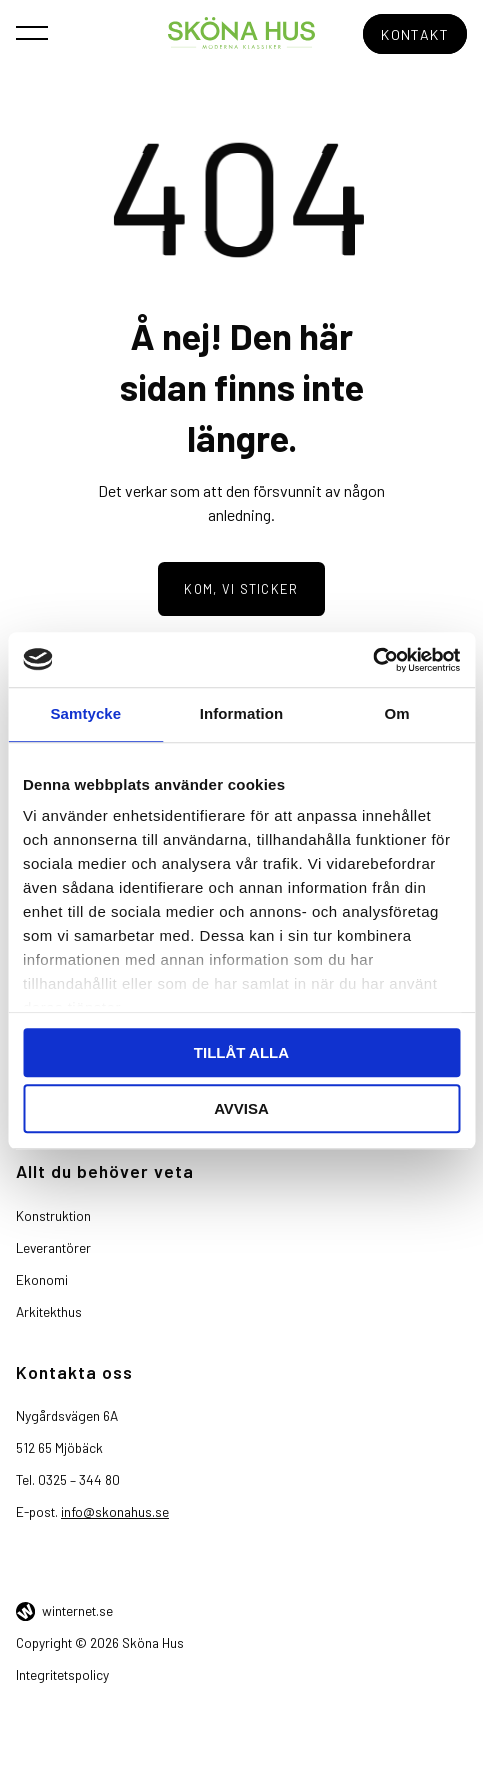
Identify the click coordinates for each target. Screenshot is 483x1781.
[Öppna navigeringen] (32, 32)
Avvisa (241, 1108)
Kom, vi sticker (241, 589)
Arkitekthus (49, 1311)
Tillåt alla (241, 1052)
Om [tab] (397, 713)
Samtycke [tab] (85, 713)
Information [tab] (242, 713)
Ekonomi (42, 1279)
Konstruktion (53, 1215)
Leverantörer (53, 1247)
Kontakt (415, 34)
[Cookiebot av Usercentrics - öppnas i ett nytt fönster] (372, 660)
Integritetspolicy (62, 1674)
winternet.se (77, 1610)
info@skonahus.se (115, 1511)
